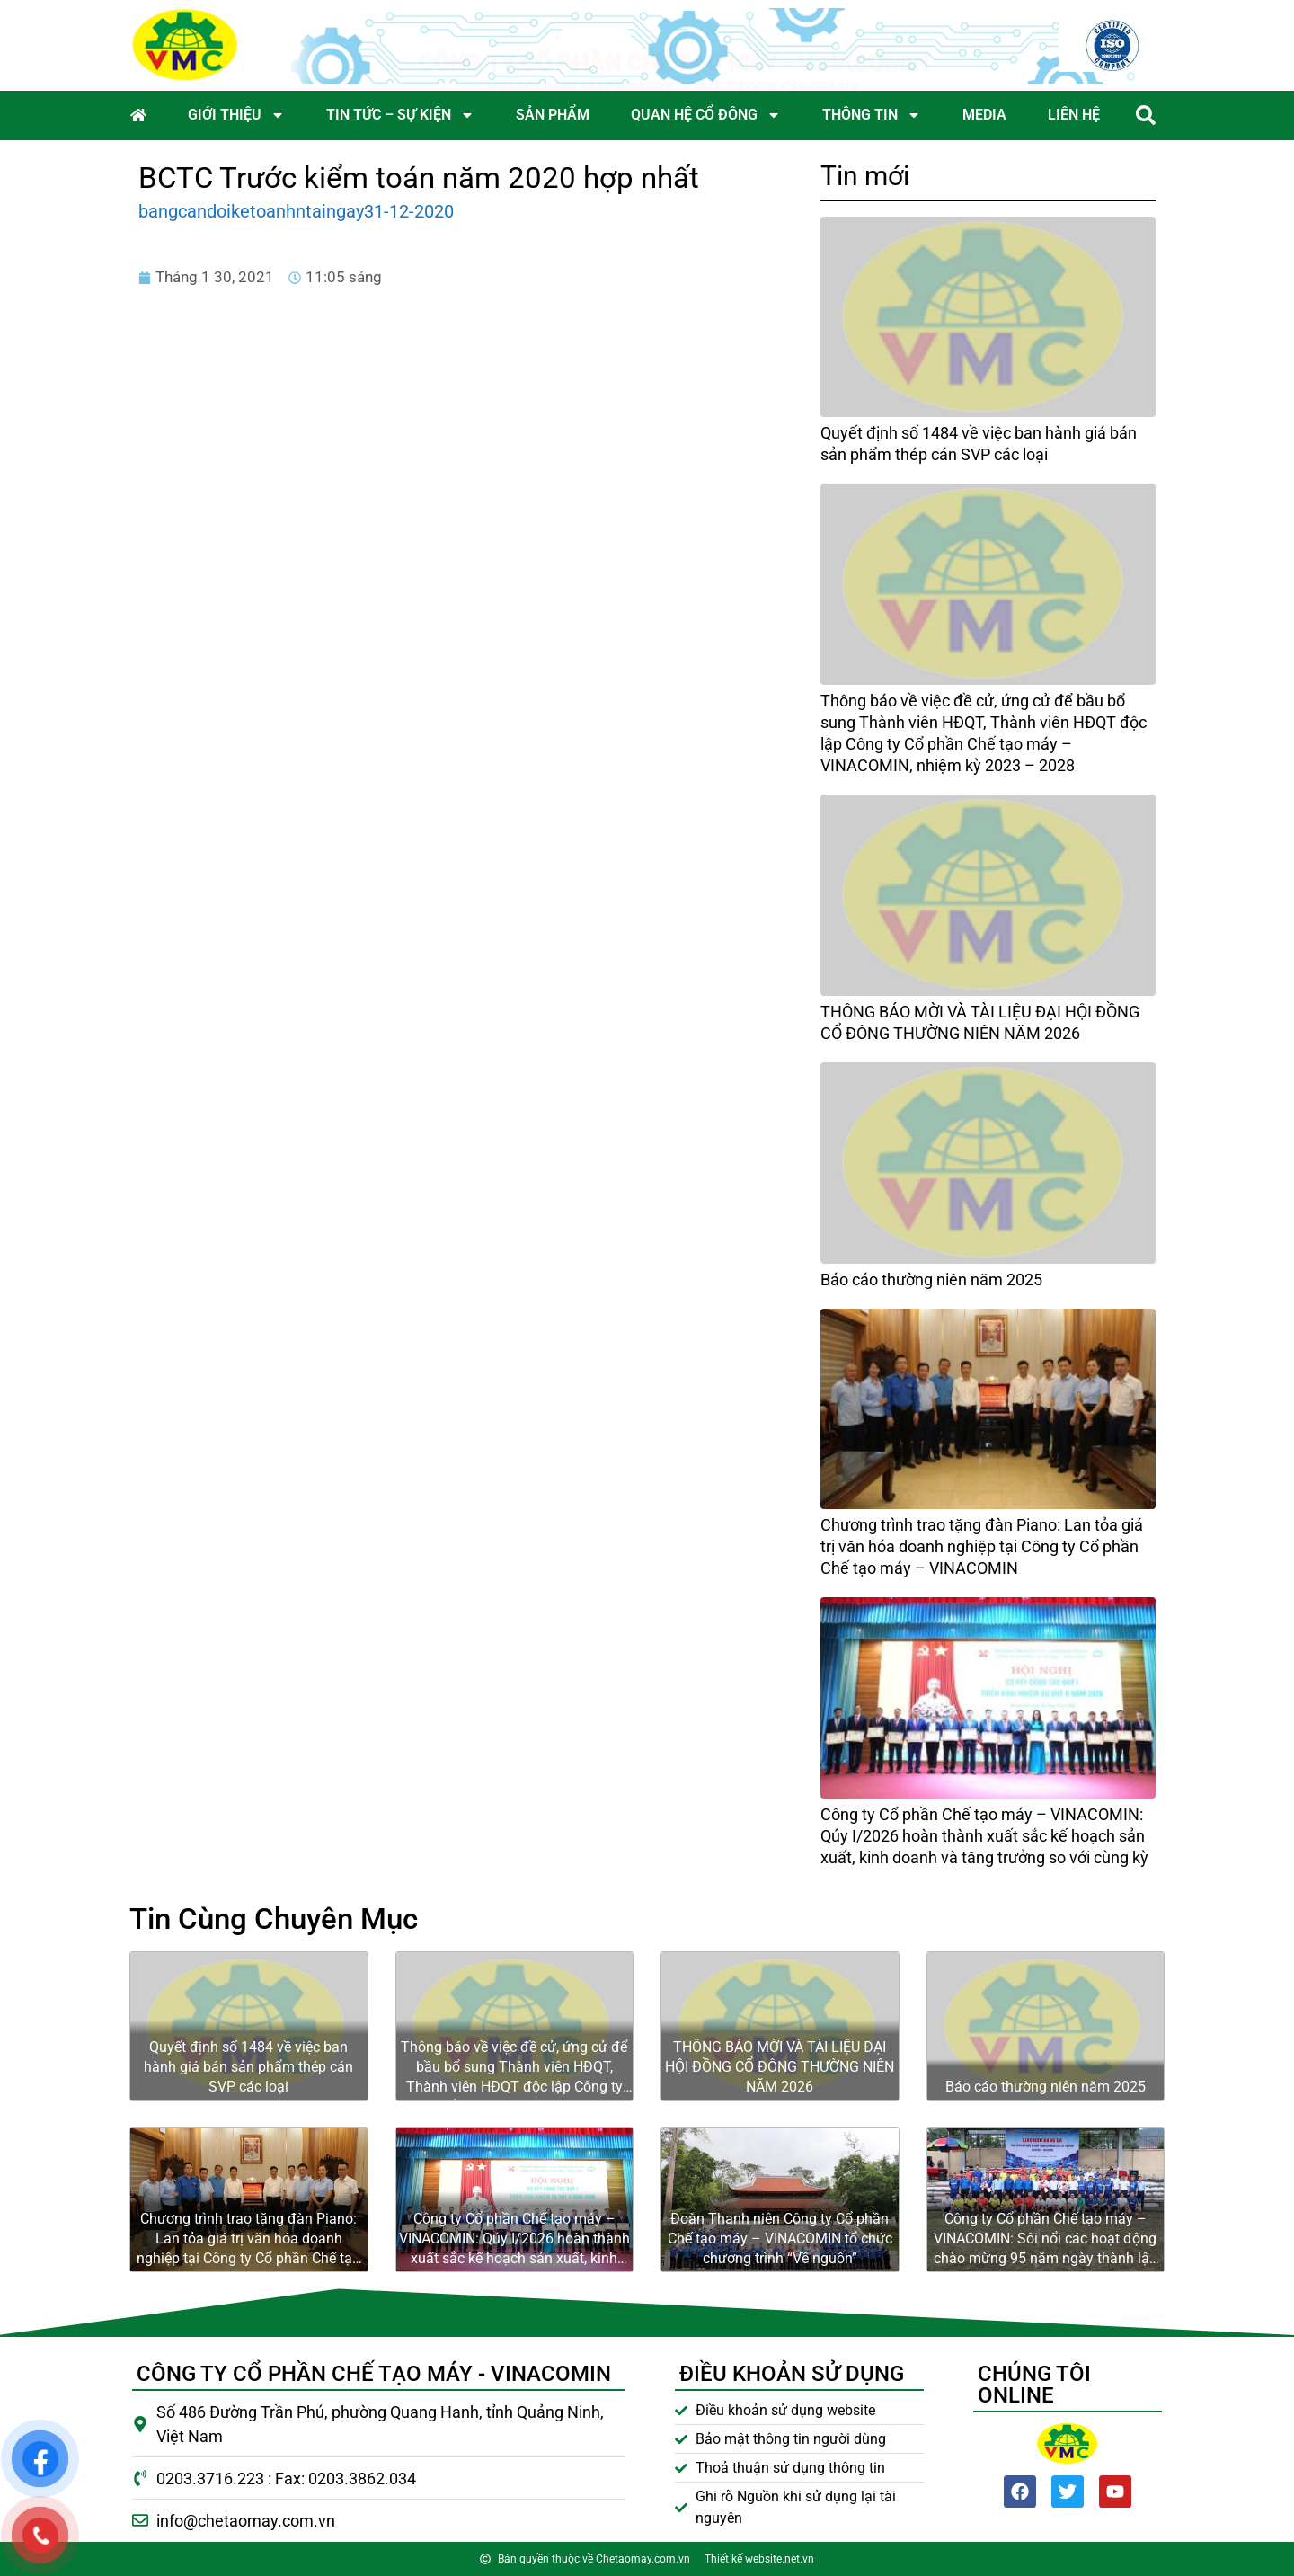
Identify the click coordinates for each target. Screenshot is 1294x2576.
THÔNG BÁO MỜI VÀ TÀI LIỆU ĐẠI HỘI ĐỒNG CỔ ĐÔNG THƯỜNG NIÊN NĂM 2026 (779, 2067)
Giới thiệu (236, 115)
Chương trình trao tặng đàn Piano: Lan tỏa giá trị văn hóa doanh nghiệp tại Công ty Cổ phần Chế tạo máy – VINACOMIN (981, 1546)
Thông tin (871, 115)
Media (984, 114)
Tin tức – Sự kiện (400, 115)
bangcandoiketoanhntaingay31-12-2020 (296, 211)
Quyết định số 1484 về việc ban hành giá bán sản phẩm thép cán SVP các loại (248, 2067)
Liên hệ (1074, 114)
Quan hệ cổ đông (706, 115)
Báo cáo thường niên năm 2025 (931, 1279)
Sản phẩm (552, 114)
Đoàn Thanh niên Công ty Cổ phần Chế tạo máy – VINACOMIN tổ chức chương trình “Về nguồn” (780, 2238)
